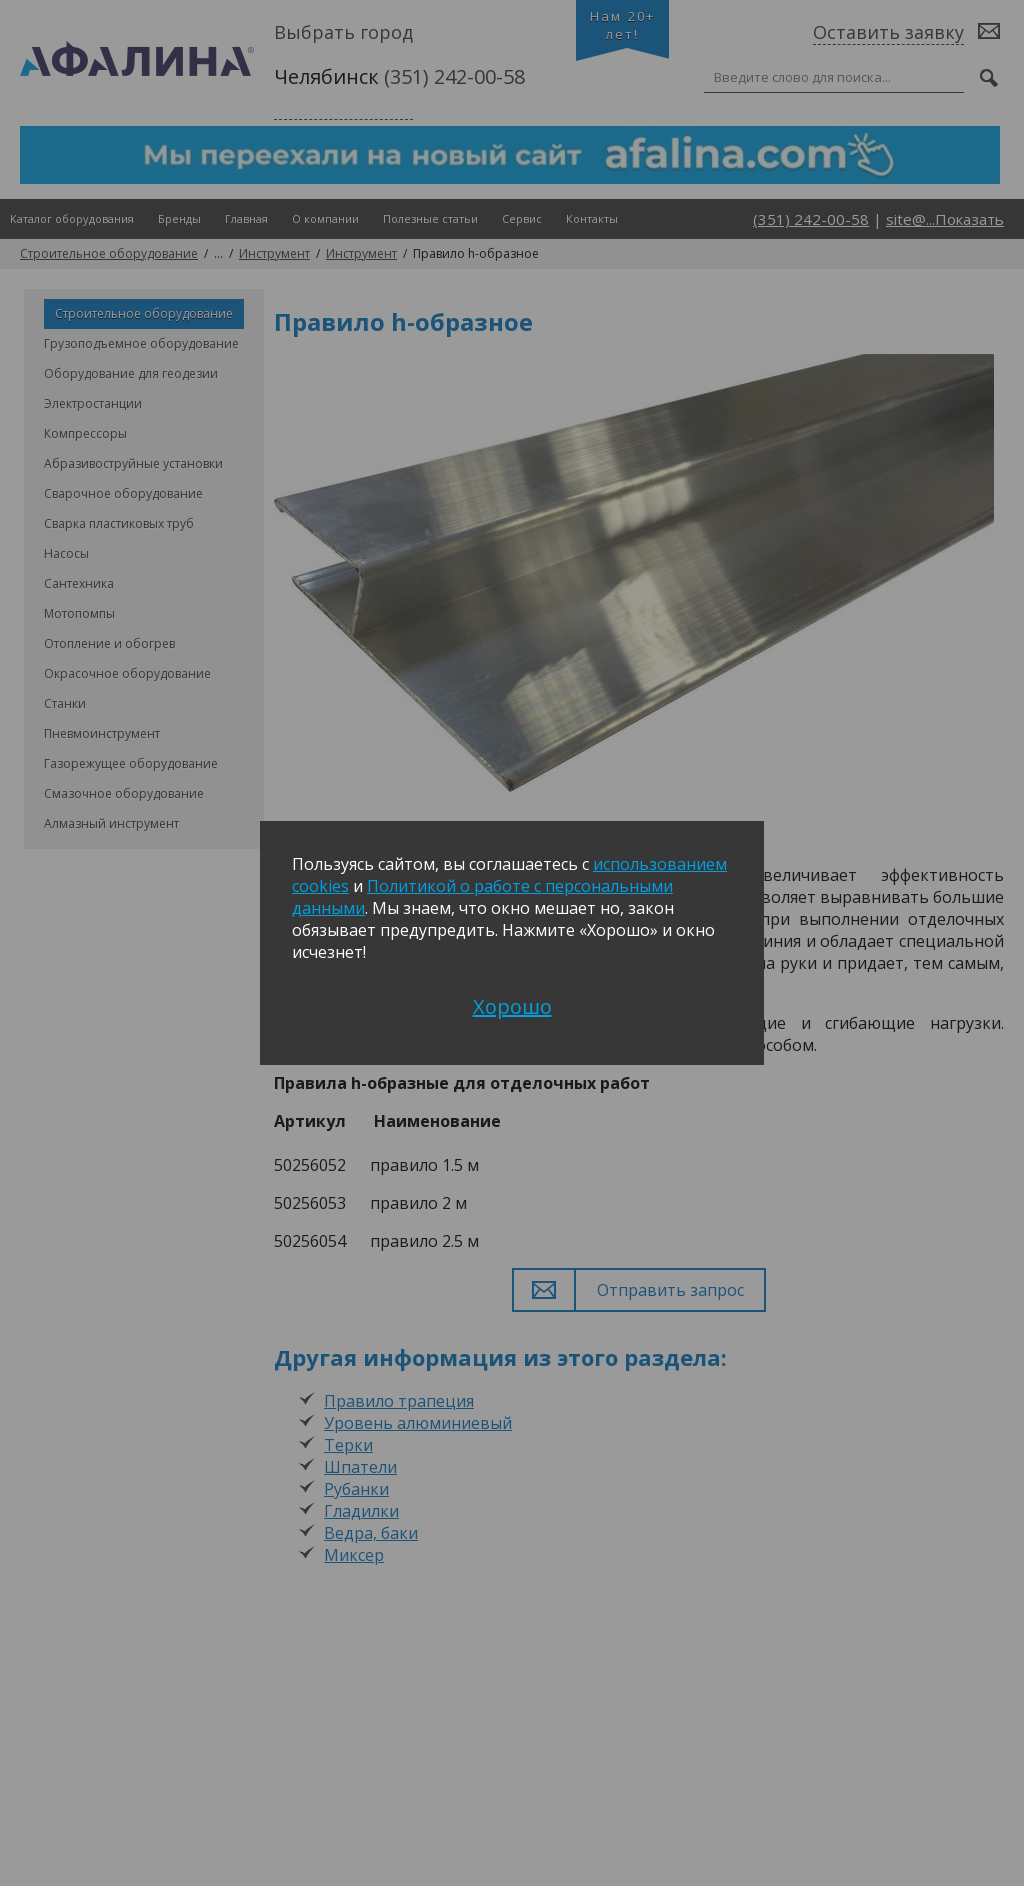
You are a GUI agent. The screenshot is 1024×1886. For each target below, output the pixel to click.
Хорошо (512, 1006)
